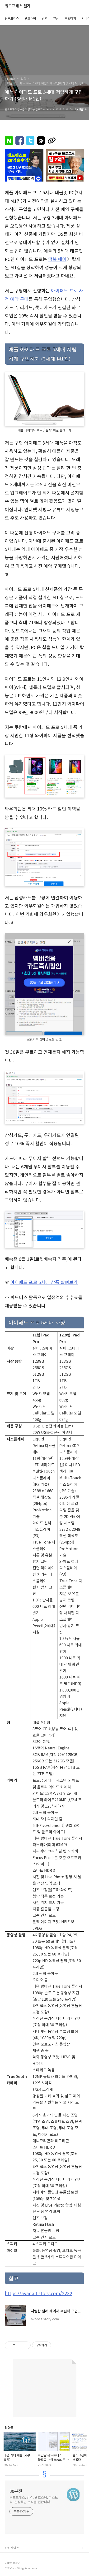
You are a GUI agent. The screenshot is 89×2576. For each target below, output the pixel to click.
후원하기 (70, 18)
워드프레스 (12, 18)
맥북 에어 (57, 259)
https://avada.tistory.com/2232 (38, 2293)
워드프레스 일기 (18, 6)
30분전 (15, 2491)
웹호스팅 (30, 18)
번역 (44, 18)
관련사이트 (12, 2548)
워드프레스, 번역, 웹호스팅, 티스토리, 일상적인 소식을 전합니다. (33, 2499)
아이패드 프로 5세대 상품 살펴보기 (44, 1282)
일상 (56, 18)
